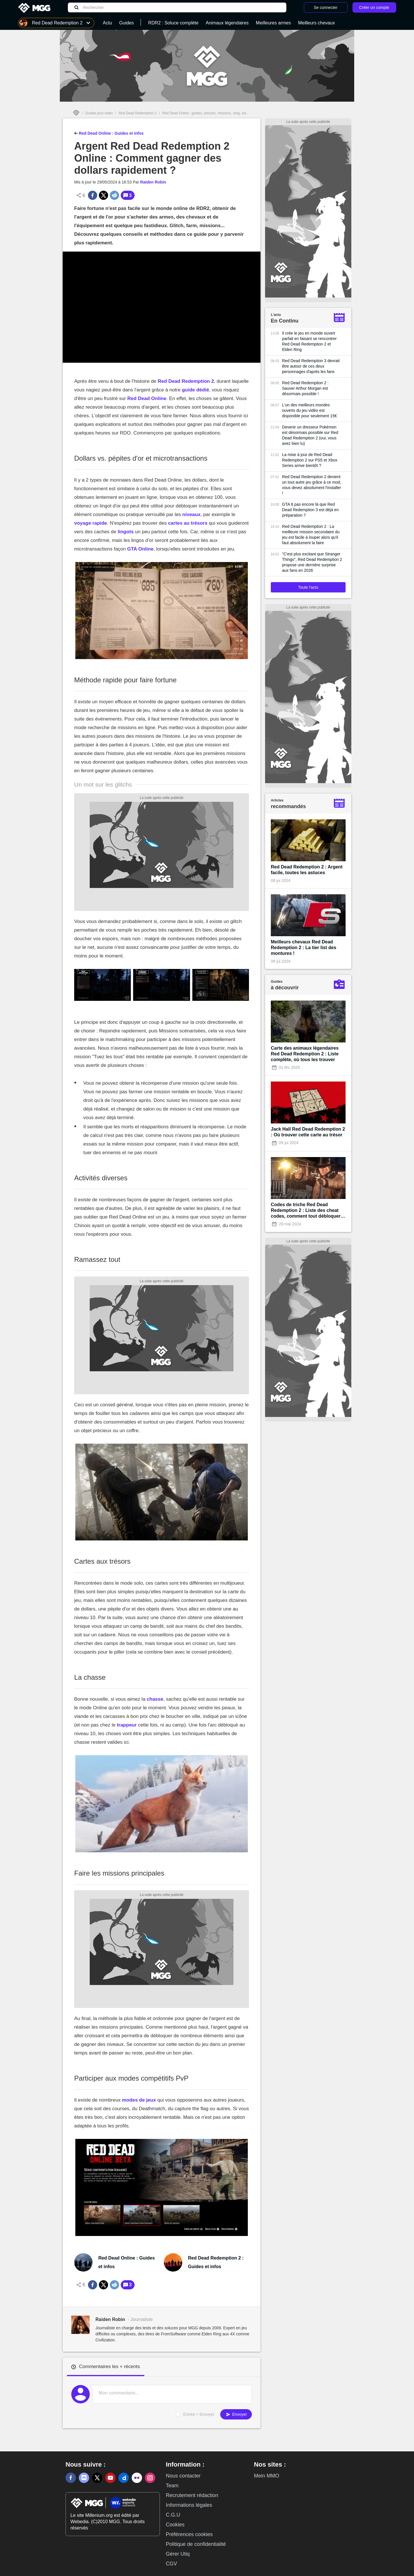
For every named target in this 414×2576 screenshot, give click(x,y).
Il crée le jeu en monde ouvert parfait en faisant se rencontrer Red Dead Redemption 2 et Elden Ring (309, 341)
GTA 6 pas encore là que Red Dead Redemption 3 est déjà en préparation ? (310, 509)
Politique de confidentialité (196, 2544)
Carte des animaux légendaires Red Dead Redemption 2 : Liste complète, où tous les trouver (305, 1054)
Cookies (175, 2524)
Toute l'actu (308, 587)
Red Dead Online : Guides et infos (108, 133)
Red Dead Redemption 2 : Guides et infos (216, 2262)
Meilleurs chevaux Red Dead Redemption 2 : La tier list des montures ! (303, 947)
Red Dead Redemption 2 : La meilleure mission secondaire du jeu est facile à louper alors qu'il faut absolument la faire (311, 534)
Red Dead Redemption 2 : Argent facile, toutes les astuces (306, 869)
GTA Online (140, 549)
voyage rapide (90, 523)
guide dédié (195, 390)
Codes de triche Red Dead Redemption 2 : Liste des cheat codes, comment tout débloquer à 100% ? (307, 1210)
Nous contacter (183, 2476)
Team (172, 2485)
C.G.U (173, 2515)
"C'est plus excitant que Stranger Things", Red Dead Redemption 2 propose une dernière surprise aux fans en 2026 (312, 562)
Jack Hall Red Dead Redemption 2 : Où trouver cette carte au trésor (308, 1132)
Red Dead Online (146, 398)
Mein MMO (266, 2476)
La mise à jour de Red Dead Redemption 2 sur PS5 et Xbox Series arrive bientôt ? (309, 460)
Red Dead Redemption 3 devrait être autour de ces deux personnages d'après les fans (311, 366)
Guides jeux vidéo (99, 113)
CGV (171, 2564)
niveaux (191, 514)
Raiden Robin (153, 182)
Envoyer (236, 2414)
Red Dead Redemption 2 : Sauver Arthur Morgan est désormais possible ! (305, 388)
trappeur (127, 1725)
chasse (155, 1699)
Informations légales (189, 2505)
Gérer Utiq (178, 2554)
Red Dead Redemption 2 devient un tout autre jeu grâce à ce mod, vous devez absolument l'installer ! (311, 484)
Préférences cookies (189, 2534)
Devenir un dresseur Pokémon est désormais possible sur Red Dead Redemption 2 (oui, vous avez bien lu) (310, 435)
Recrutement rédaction (192, 2495)
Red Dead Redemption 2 (137, 113)
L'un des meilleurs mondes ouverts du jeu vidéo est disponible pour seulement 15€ (309, 410)
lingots (126, 531)
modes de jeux (139, 2100)
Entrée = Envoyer (198, 2414)
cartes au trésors (187, 523)
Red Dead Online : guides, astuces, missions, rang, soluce (207, 113)
